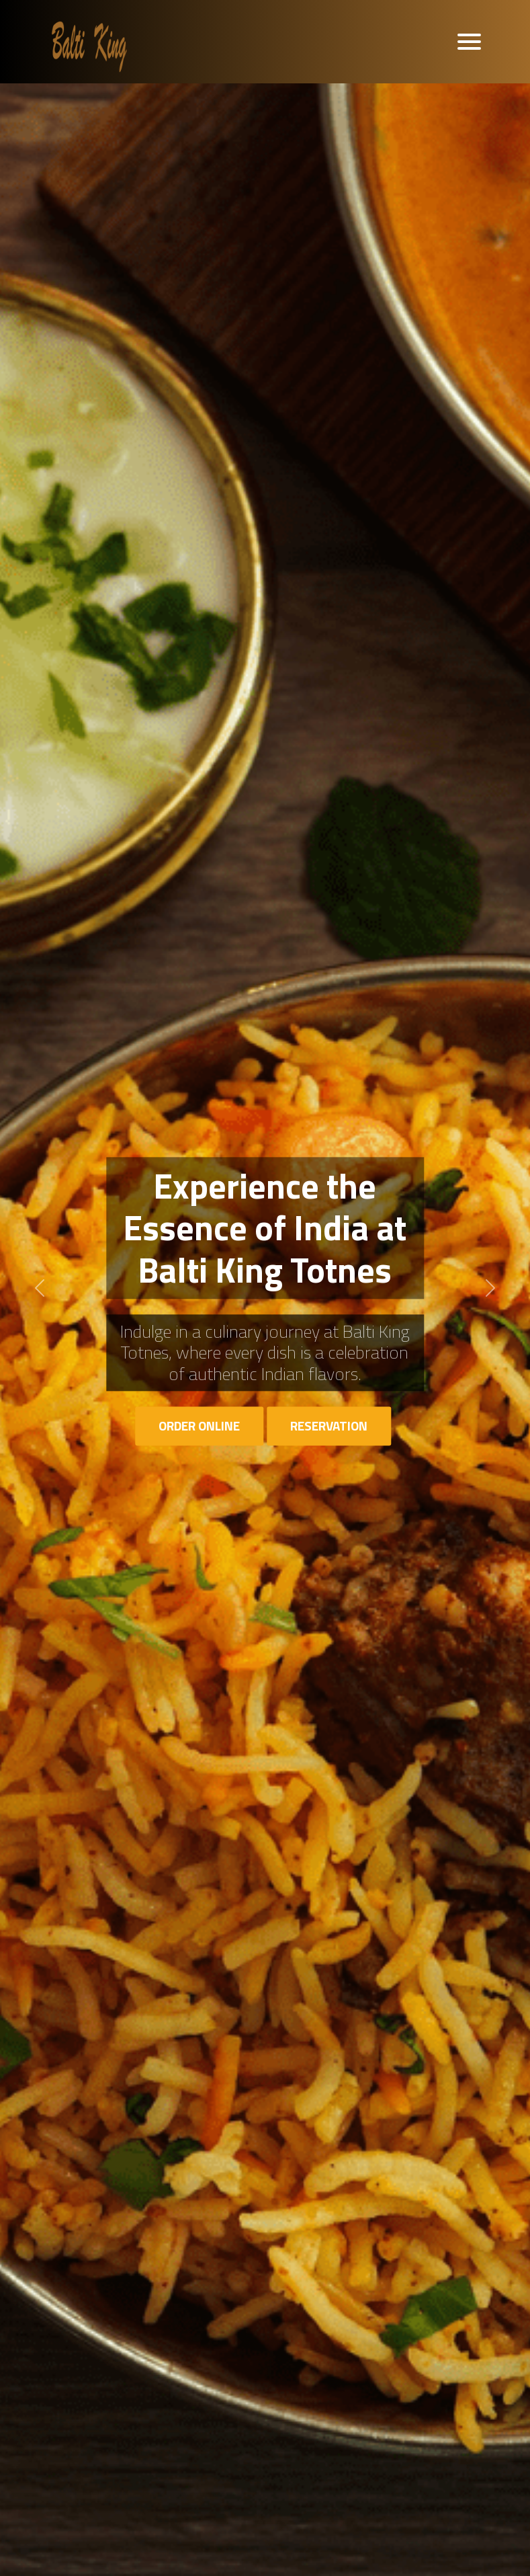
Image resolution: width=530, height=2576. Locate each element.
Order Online (199, 1425)
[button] (39, 1288)
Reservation (328, 1425)
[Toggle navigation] (469, 42)
